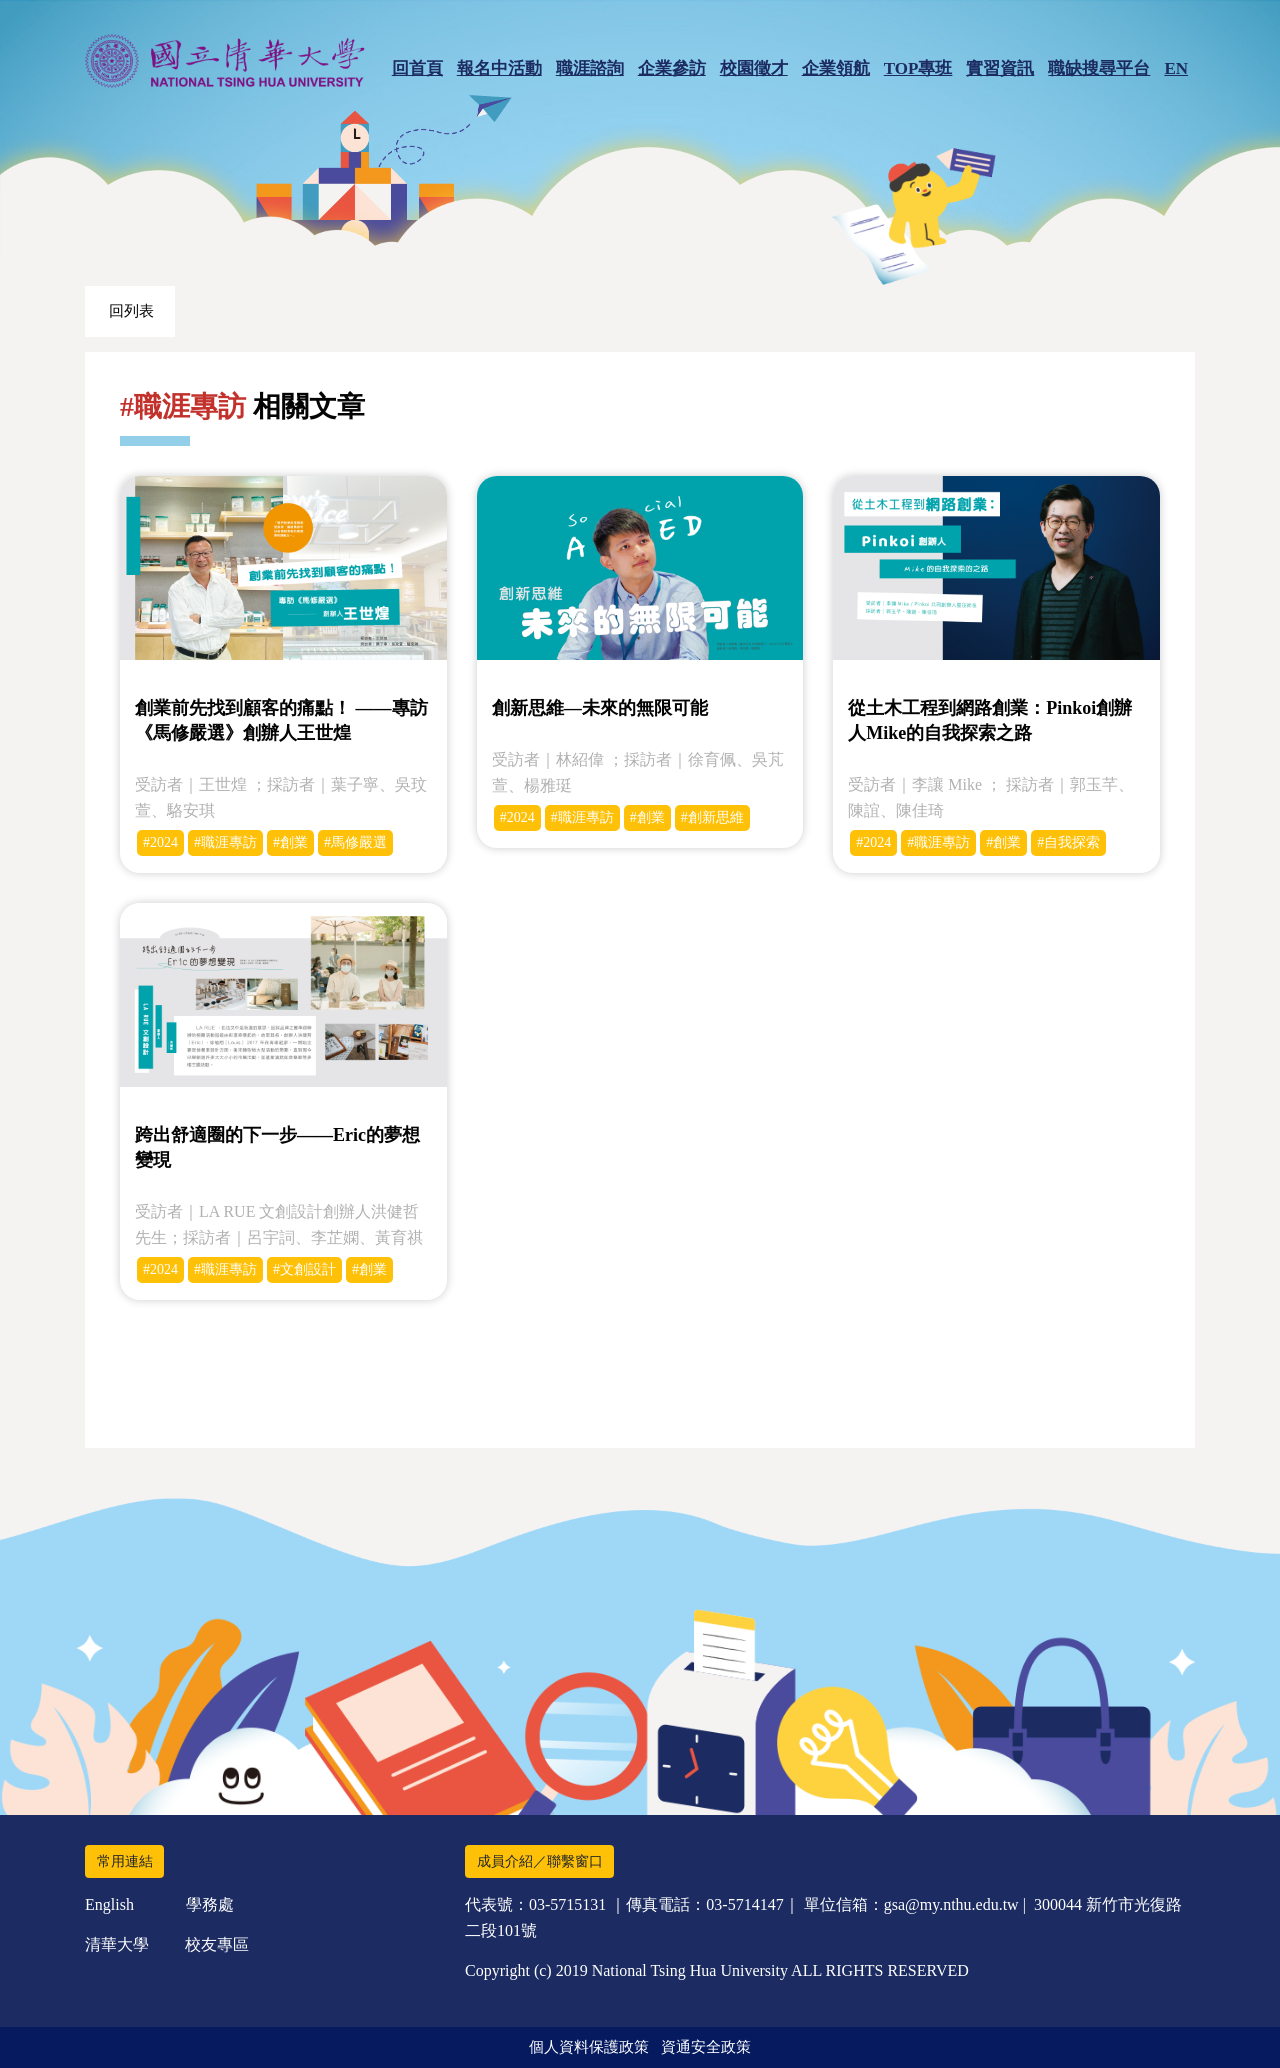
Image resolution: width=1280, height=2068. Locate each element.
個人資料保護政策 (589, 2047)
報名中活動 (499, 68)
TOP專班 (918, 68)
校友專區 (217, 1944)
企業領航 (836, 68)
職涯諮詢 (590, 68)
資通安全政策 (706, 2047)
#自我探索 (1068, 842)
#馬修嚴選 (355, 842)
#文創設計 (304, 1269)
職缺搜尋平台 (1099, 68)
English (109, 1904)
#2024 (160, 842)
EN (1176, 68)
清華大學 (117, 1944)
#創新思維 (712, 817)
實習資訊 (1000, 68)
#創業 (290, 842)
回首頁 (417, 68)
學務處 (210, 1904)
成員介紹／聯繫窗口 (540, 1861)
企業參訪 (672, 68)
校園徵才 (754, 68)
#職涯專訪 (225, 842)
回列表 (130, 311)
